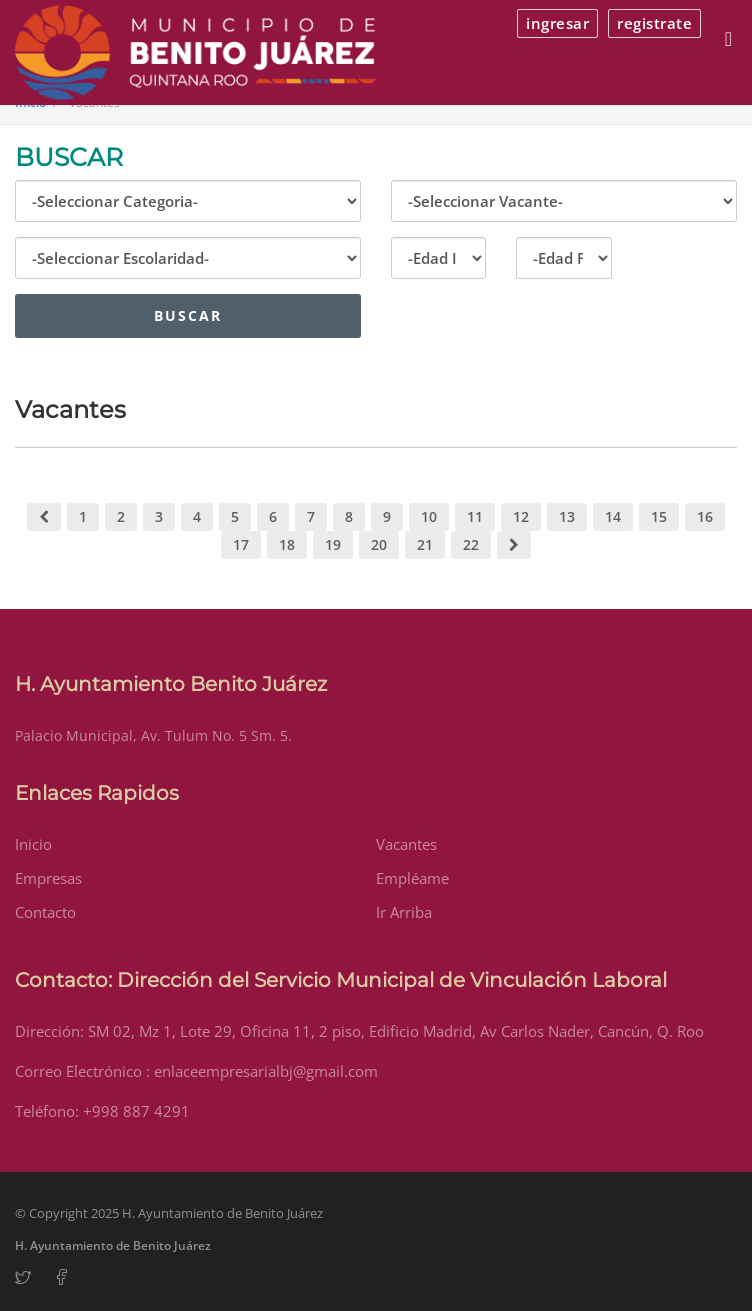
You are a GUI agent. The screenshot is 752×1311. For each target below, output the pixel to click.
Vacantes (406, 844)
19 (333, 544)
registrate (654, 23)
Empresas (48, 878)
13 (567, 516)
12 (521, 516)
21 (425, 544)
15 (659, 516)
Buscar (188, 315)
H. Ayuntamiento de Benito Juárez (113, 1245)
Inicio (33, 844)
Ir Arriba (404, 912)
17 (241, 544)
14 (613, 516)
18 (287, 544)
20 (379, 544)
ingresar (557, 23)
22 (471, 544)
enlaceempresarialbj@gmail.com (266, 1071)
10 (429, 516)
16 (705, 516)
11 (475, 516)
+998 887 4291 (136, 1111)
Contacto (45, 912)
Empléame (412, 878)
